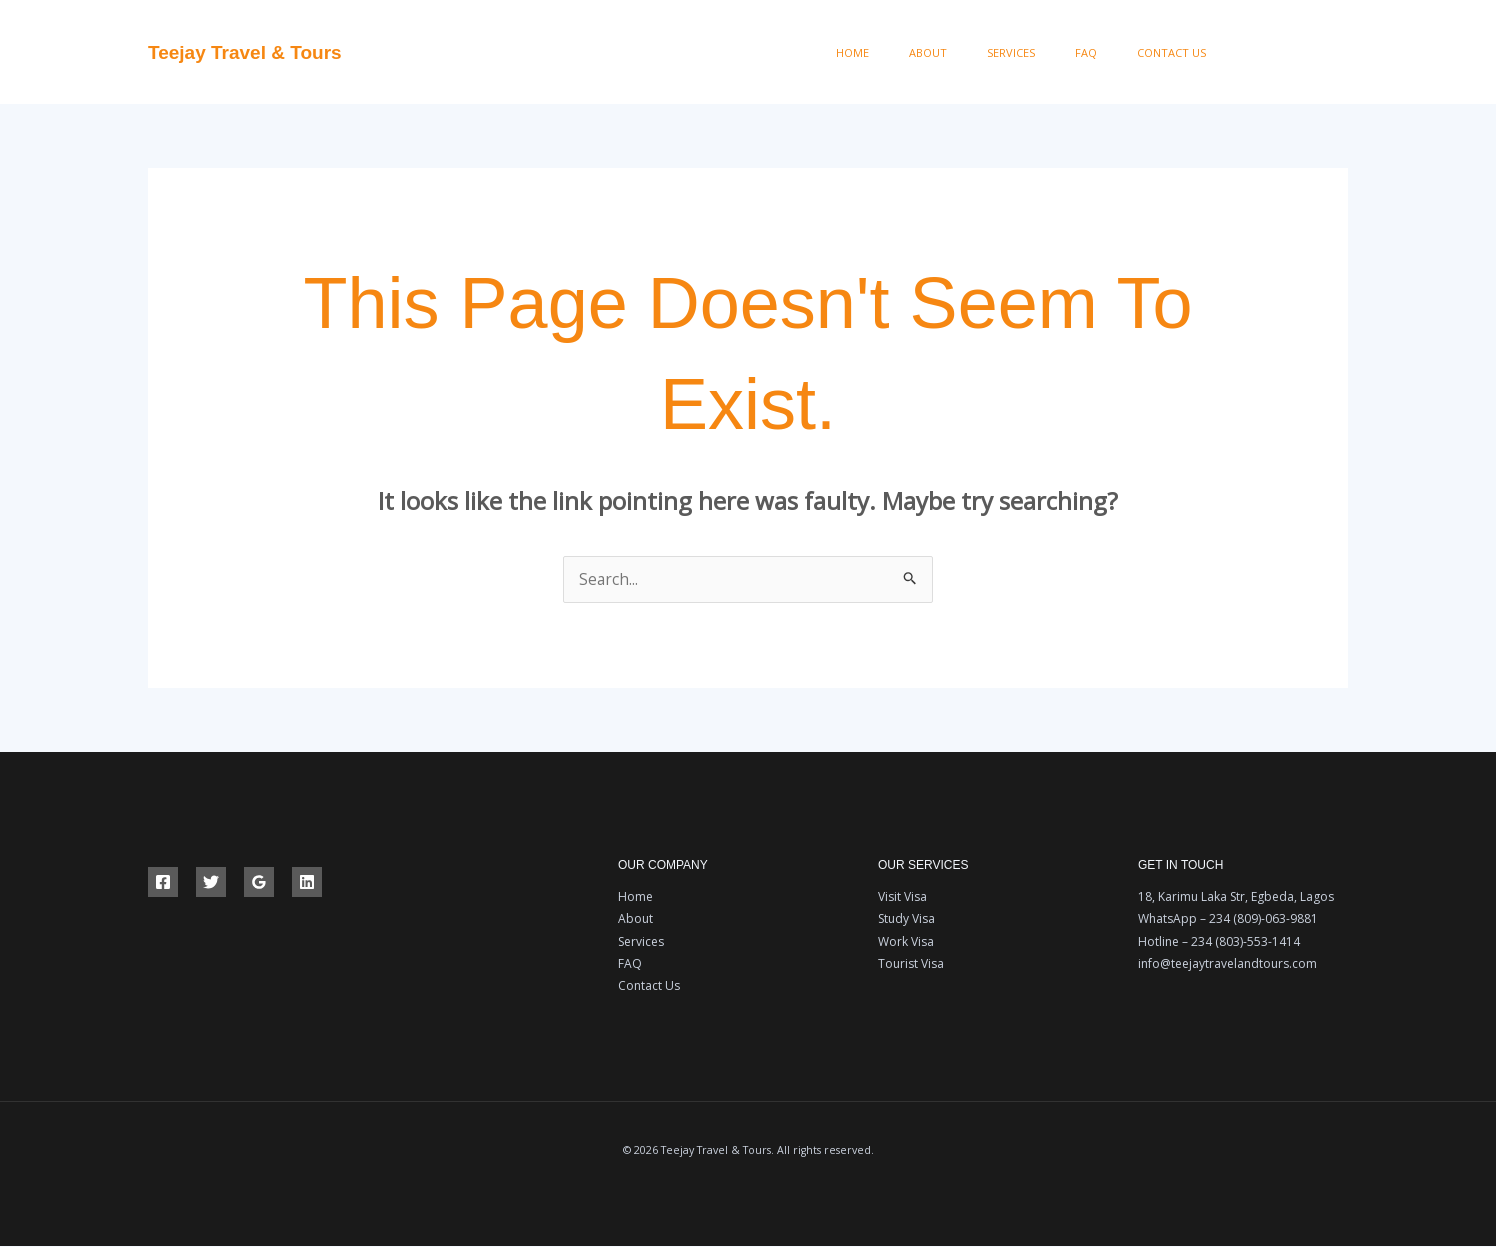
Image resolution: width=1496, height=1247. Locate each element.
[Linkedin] (307, 883)
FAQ (1113, 52)
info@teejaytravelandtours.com (1227, 964)
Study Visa (906, 919)
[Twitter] (1297, 53)
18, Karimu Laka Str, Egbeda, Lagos (1236, 897)
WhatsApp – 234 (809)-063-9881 (1228, 919)
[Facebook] (1253, 53)
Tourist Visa (911, 964)
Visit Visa (902, 897)
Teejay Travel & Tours (245, 52)
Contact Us (1180, 52)
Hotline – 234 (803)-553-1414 (1219, 942)
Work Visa (906, 942)
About (991, 52)
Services (1056, 52)
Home (933, 52)
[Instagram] (1341, 53)
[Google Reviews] (259, 883)
